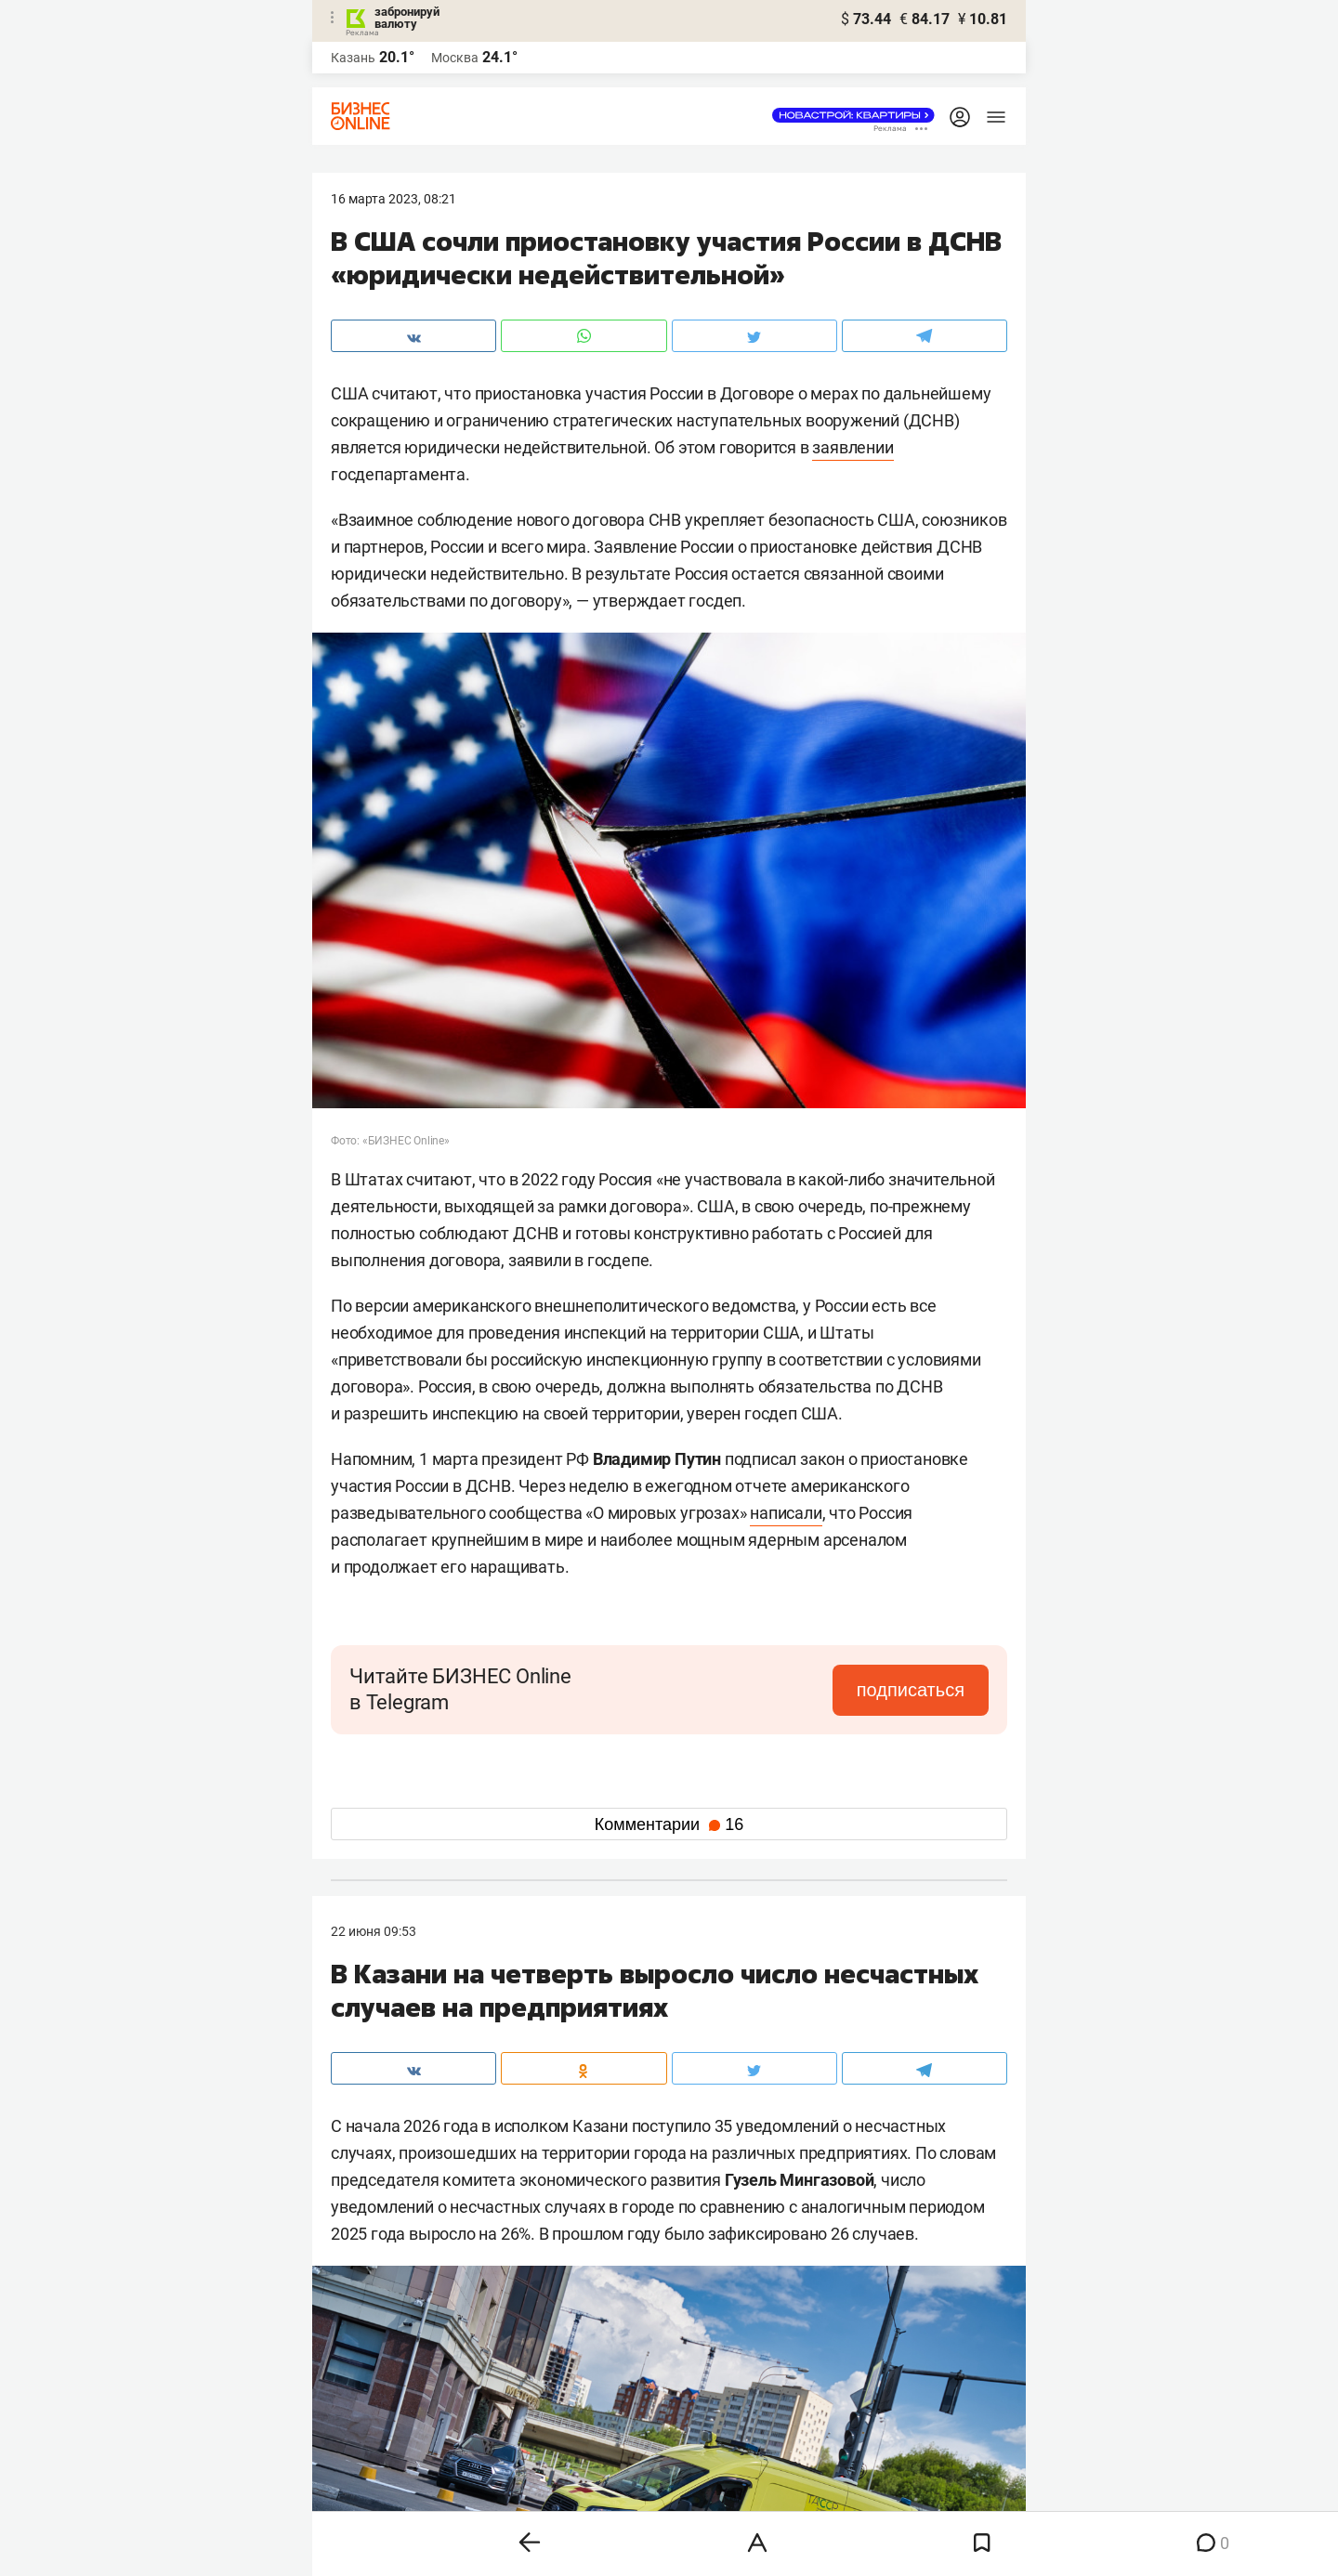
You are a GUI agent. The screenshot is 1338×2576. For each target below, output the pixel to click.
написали (785, 1513)
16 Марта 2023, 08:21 (393, 198)
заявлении (852, 447)
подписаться (910, 1690)
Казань (353, 57)
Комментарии (669, 1824)
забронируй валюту (406, 18)
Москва (455, 57)
